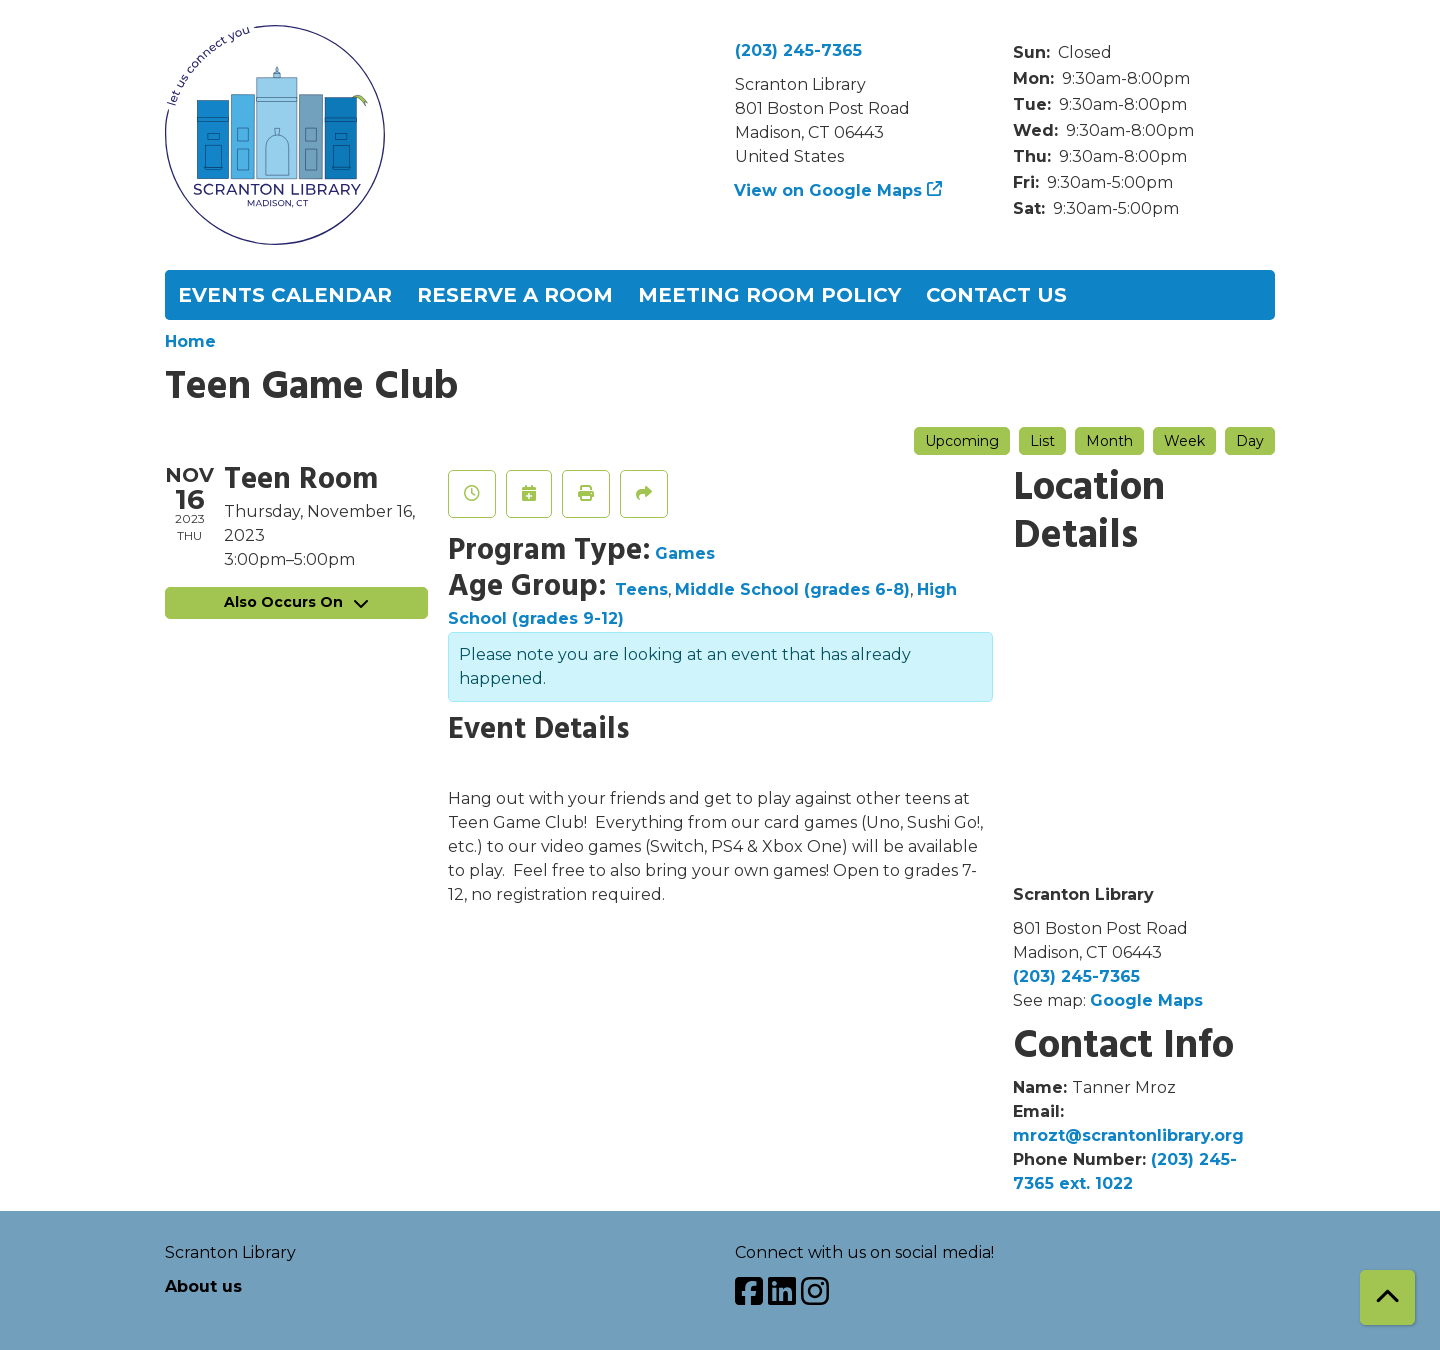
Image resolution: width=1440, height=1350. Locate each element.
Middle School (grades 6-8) (792, 589)
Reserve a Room (515, 295)
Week (1184, 441)
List (1042, 441)
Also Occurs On (296, 602)
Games (685, 553)
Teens (641, 589)
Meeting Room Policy (769, 295)
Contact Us (996, 295)
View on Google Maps (828, 190)
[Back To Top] (1387, 1297)
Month (1109, 441)
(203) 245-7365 (798, 50)
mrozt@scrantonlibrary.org (1128, 1135)
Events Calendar (285, 295)
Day (1250, 441)
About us (203, 1286)
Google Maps (1146, 1000)
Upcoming (962, 441)
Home (190, 341)
